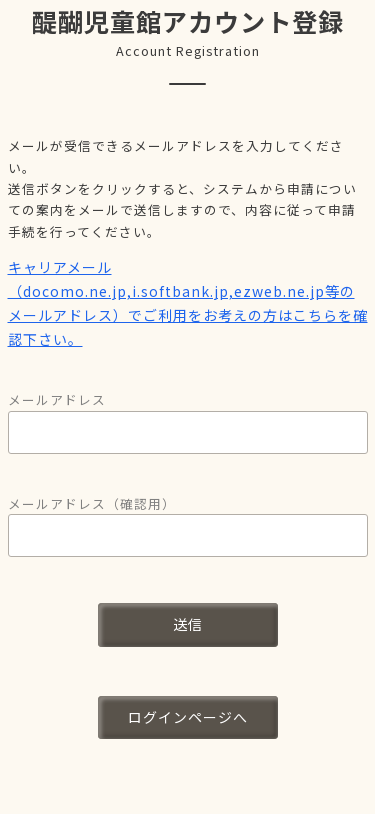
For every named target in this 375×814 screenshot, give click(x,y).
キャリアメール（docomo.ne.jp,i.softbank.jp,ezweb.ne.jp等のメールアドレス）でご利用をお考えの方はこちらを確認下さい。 (188, 302)
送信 (188, 624)
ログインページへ (188, 717)
